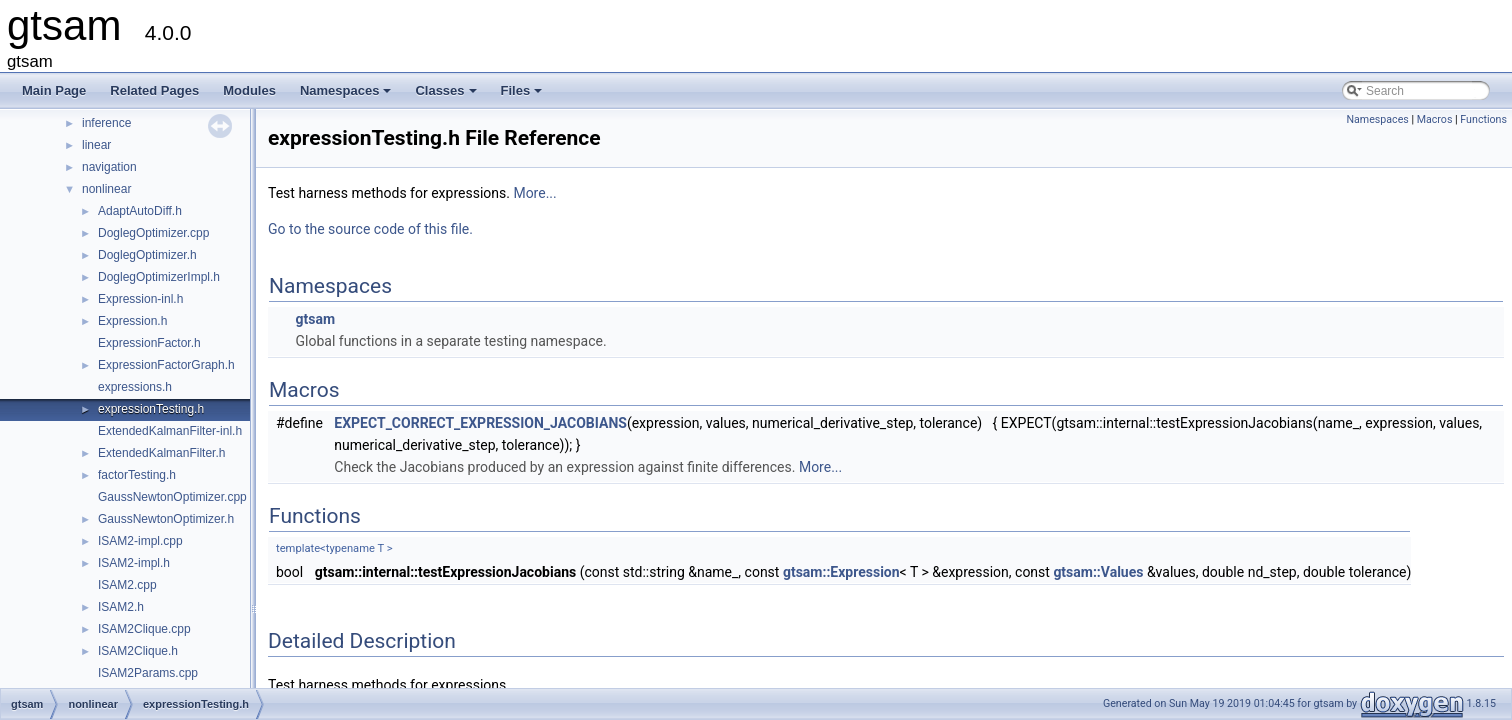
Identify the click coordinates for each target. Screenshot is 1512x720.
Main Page (54, 90)
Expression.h (132, 321)
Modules (249, 90)
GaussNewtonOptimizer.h (166, 519)
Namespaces (347, 96)
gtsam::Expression (841, 572)
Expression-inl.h (140, 299)
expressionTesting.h (151, 409)
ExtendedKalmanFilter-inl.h (170, 431)
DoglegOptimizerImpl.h (159, 277)
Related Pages (154, 90)
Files (523, 96)
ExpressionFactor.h (149, 343)
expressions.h (135, 387)
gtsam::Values (1098, 572)
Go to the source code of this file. (370, 229)
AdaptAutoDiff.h (140, 211)
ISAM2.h (121, 607)
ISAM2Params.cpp (148, 673)
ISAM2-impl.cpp (140, 541)
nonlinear (106, 189)
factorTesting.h (137, 475)
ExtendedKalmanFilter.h (161, 453)
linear (96, 145)
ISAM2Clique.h (138, 651)
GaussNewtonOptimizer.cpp (172, 497)
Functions (1483, 119)
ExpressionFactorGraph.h (166, 365)
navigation (109, 167)
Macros (1435, 119)
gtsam (315, 319)
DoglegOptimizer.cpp (153, 233)
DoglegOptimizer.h (147, 255)
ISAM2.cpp (127, 585)
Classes (447, 96)
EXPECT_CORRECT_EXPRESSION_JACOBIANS (480, 423)
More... (534, 193)
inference (106, 123)
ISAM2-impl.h (134, 563)
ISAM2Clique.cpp (144, 629)
